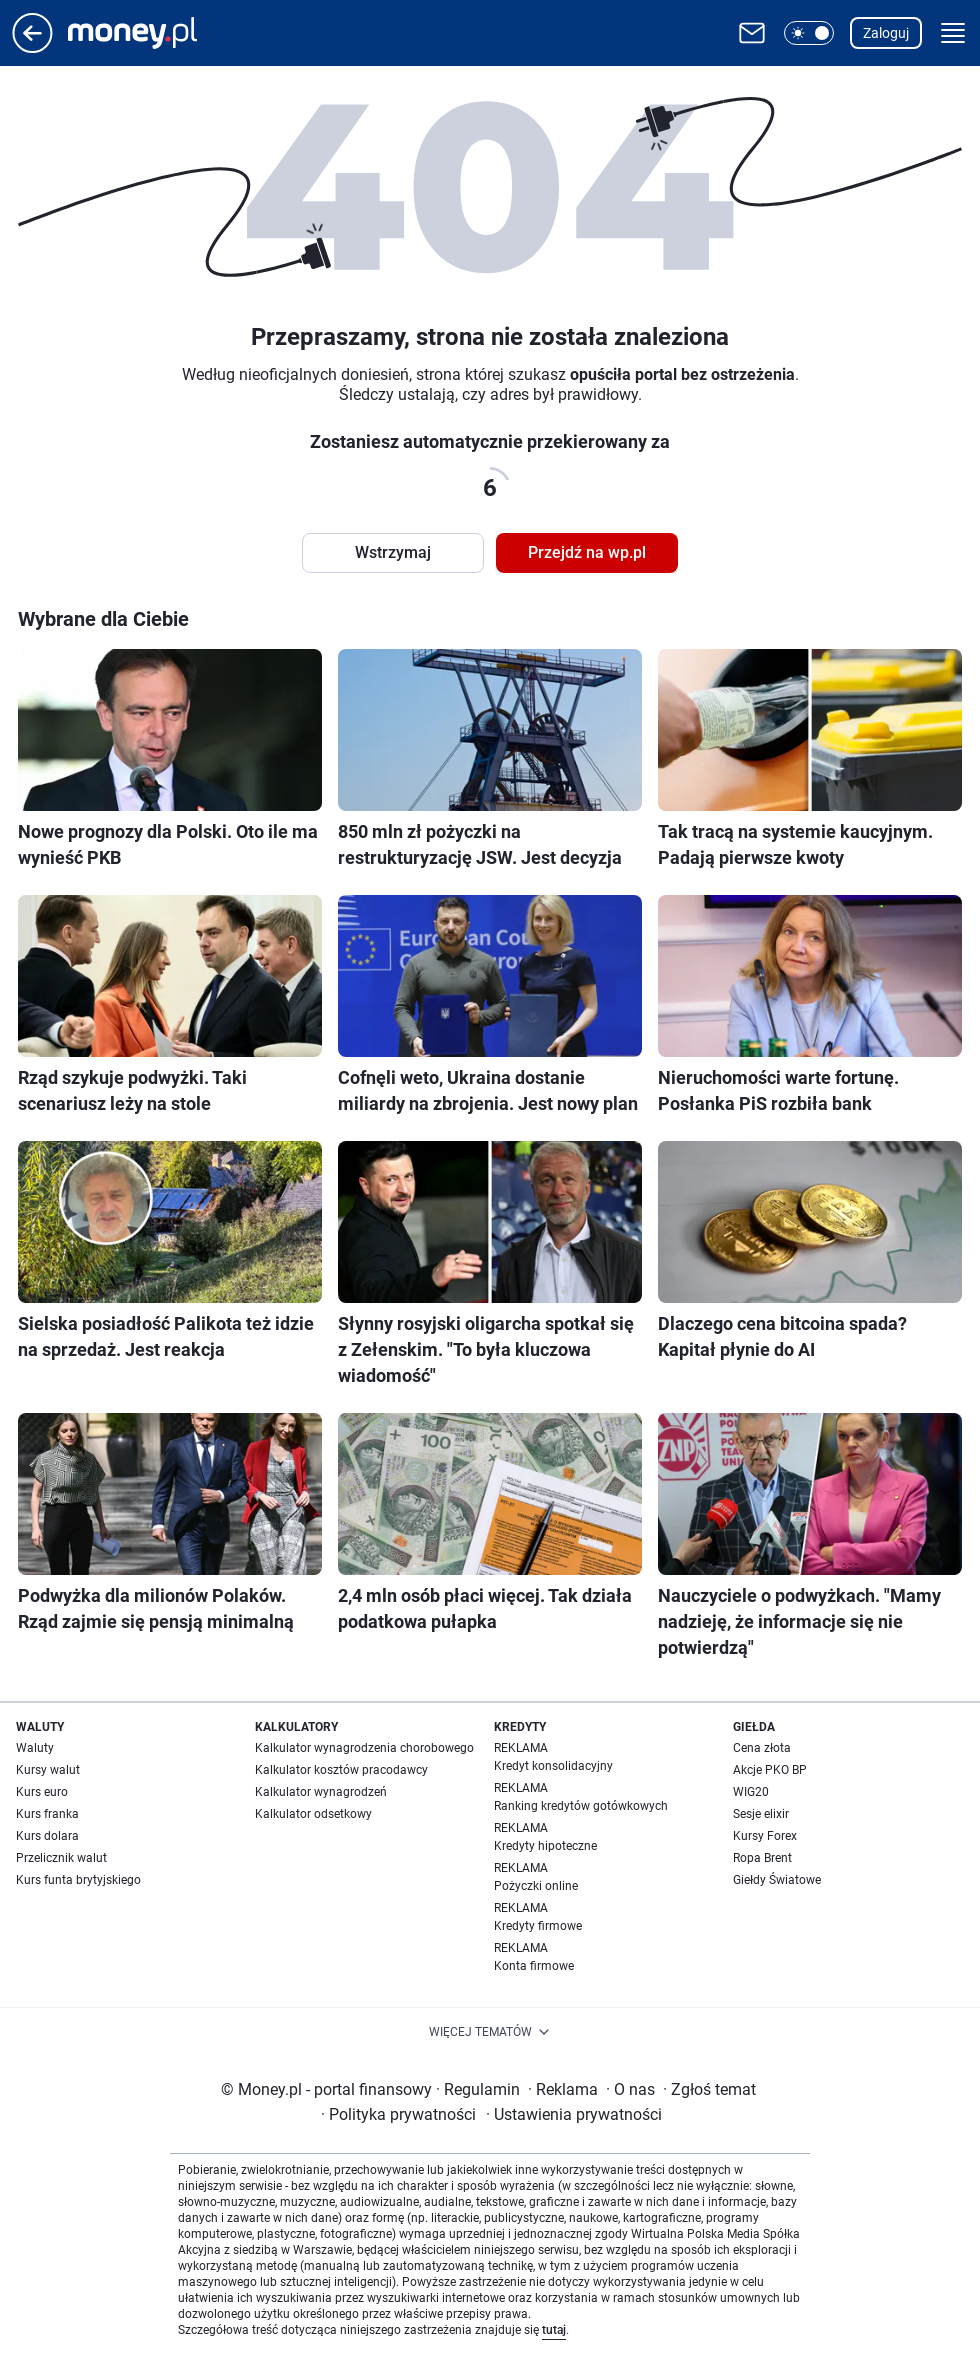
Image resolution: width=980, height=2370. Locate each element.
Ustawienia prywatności (574, 2114)
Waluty (35, 1748)
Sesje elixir (761, 1814)
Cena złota (762, 1748)
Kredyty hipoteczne (545, 1846)
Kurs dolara (47, 1836)
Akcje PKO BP (770, 1770)
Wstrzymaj (393, 552)
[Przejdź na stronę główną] (32, 47)
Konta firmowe (534, 1966)
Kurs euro (42, 1792)
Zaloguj (886, 33)
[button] (809, 33)
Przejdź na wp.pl (587, 552)
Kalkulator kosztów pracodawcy (341, 1770)
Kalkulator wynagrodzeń (321, 1792)
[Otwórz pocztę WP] (752, 33)
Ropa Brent (762, 1858)
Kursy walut (48, 1770)
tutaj (554, 2330)
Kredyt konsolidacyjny (553, 1766)
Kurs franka (47, 1814)
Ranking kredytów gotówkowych (581, 1806)
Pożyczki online (536, 1886)
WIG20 (751, 1792)
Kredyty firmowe (538, 1926)
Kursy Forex (765, 1836)
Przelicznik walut (61, 1858)
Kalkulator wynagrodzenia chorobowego (364, 1748)
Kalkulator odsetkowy (313, 1814)
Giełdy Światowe (777, 1880)
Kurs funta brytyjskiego (78, 1880)
